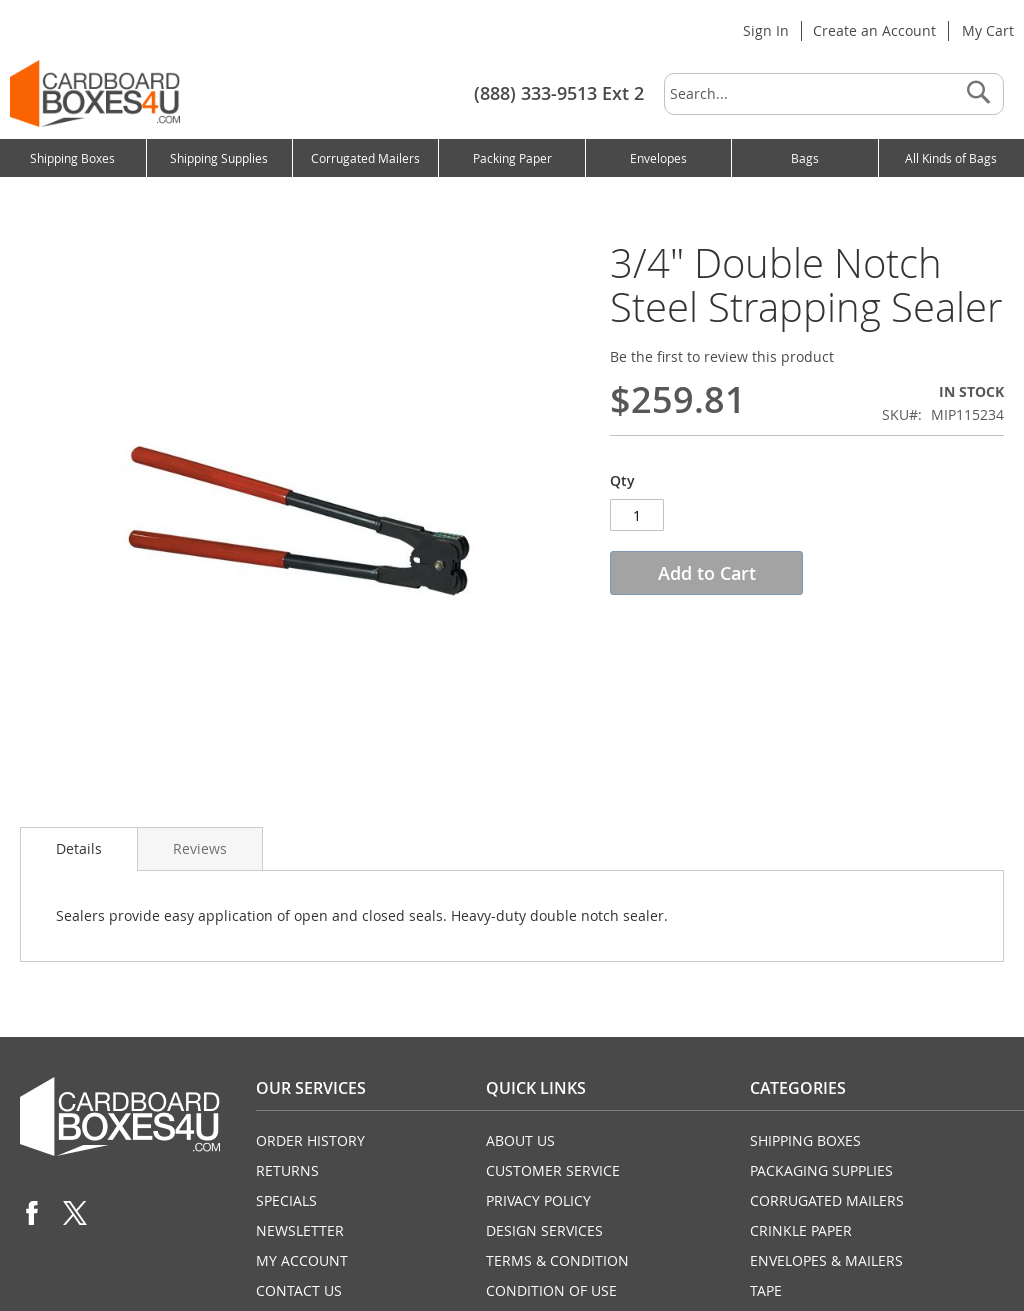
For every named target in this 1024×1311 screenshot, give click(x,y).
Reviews (200, 848)
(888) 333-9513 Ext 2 (559, 93)
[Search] (978, 94)
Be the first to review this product (722, 356)
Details (79, 848)
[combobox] (834, 94)
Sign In (766, 30)
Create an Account (874, 30)
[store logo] (95, 93)
